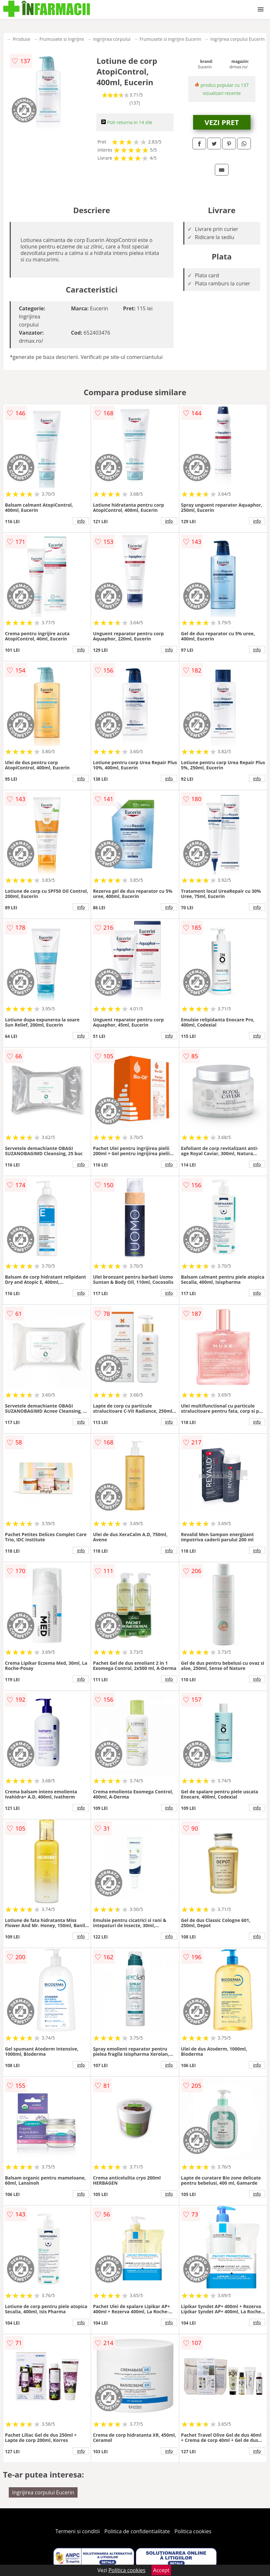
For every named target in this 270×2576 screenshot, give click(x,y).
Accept (161, 2570)
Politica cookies (193, 2531)
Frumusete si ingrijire (61, 39)
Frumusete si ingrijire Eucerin (170, 39)
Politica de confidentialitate (137, 2531)
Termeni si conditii (77, 2531)
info (81, 521)
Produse (21, 39)
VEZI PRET (221, 122)
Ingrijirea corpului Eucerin (237, 39)
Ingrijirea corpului (111, 39)
